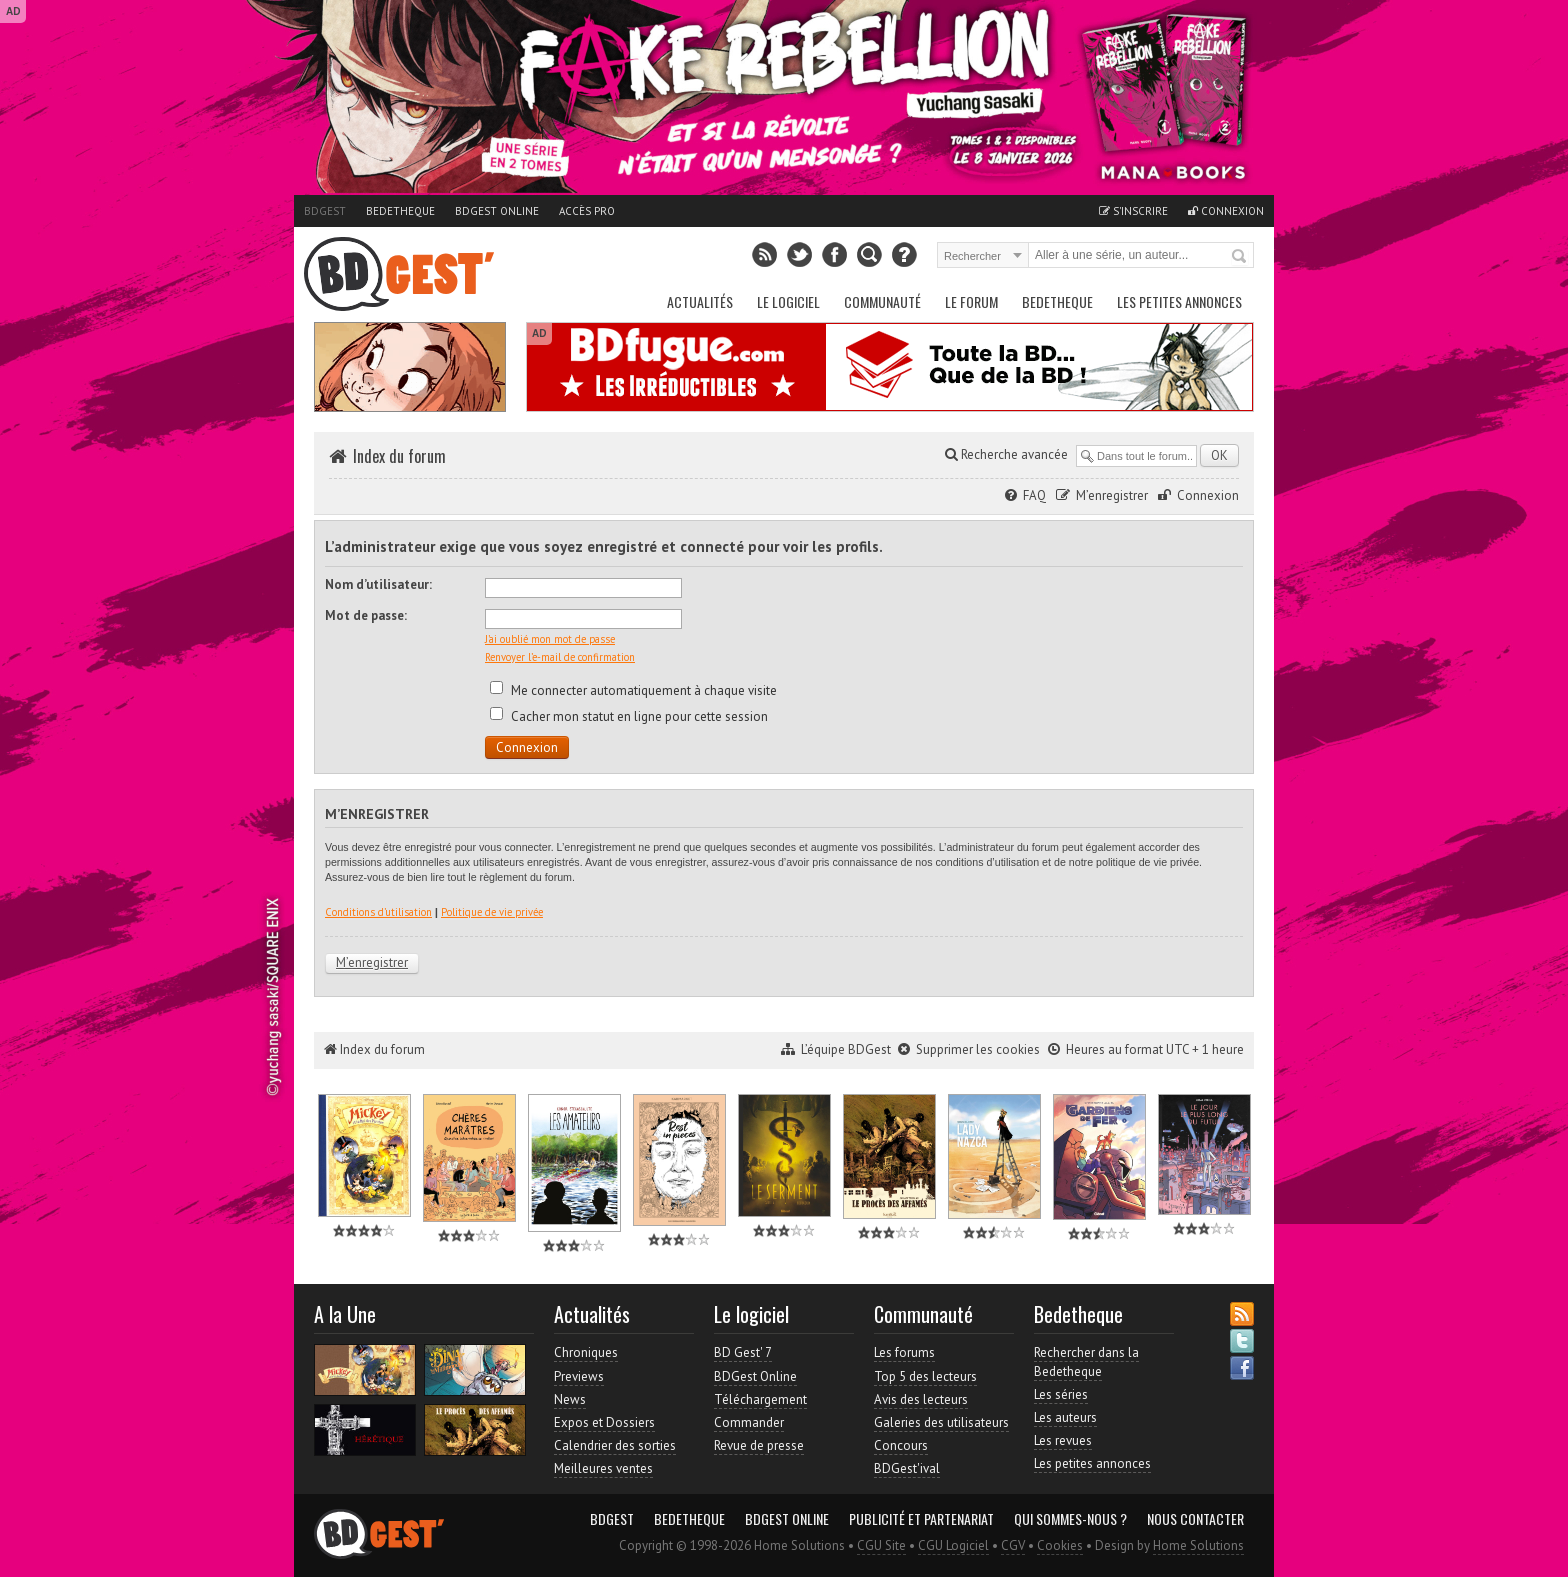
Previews (579, 1376)
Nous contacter (1195, 1519)
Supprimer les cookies (978, 1049)
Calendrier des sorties (615, 1445)
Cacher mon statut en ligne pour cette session (629, 716)
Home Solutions (1198, 1545)
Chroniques (586, 1352)
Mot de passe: (366, 615)
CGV (1013, 1545)
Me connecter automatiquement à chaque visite (633, 690)
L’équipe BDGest (846, 1049)
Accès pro (587, 211)
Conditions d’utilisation (378, 912)
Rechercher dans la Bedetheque (1086, 1361)
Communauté (882, 301)
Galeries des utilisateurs (941, 1422)
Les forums (904, 1352)
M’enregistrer (1112, 495)
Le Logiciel (788, 301)
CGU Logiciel (953, 1545)
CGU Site (881, 1545)
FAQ (1034, 495)
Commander (749, 1422)
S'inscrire (1133, 211)
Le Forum (971, 301)
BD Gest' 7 (743, 1352)
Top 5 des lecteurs (925, 1376)
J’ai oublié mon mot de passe (550, 639)
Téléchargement (760, 1399)
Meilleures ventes (603, 1468)
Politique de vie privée (492, 912)
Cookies (1060, 1545)
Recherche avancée (1006, 454)
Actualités (700, 301)
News (570, 1399)
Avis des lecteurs (921, 1399)
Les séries (1061, 1394)
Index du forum (399, 456)
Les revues (1063, 1440)
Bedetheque (400, 211)
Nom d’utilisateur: (378, 584)
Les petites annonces (1179, 301)
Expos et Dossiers (604, 1422)
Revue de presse (759, 1445)
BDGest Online (497, 211)
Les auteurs (1065, 1417)
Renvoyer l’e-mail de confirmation (560, 657)
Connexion (1226, 211)
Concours (901, 1445)
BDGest (325, 211)
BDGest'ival (907, 1468)
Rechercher (1240, 257)
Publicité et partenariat (921, 1519)
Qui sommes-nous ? (1070, 1519)
